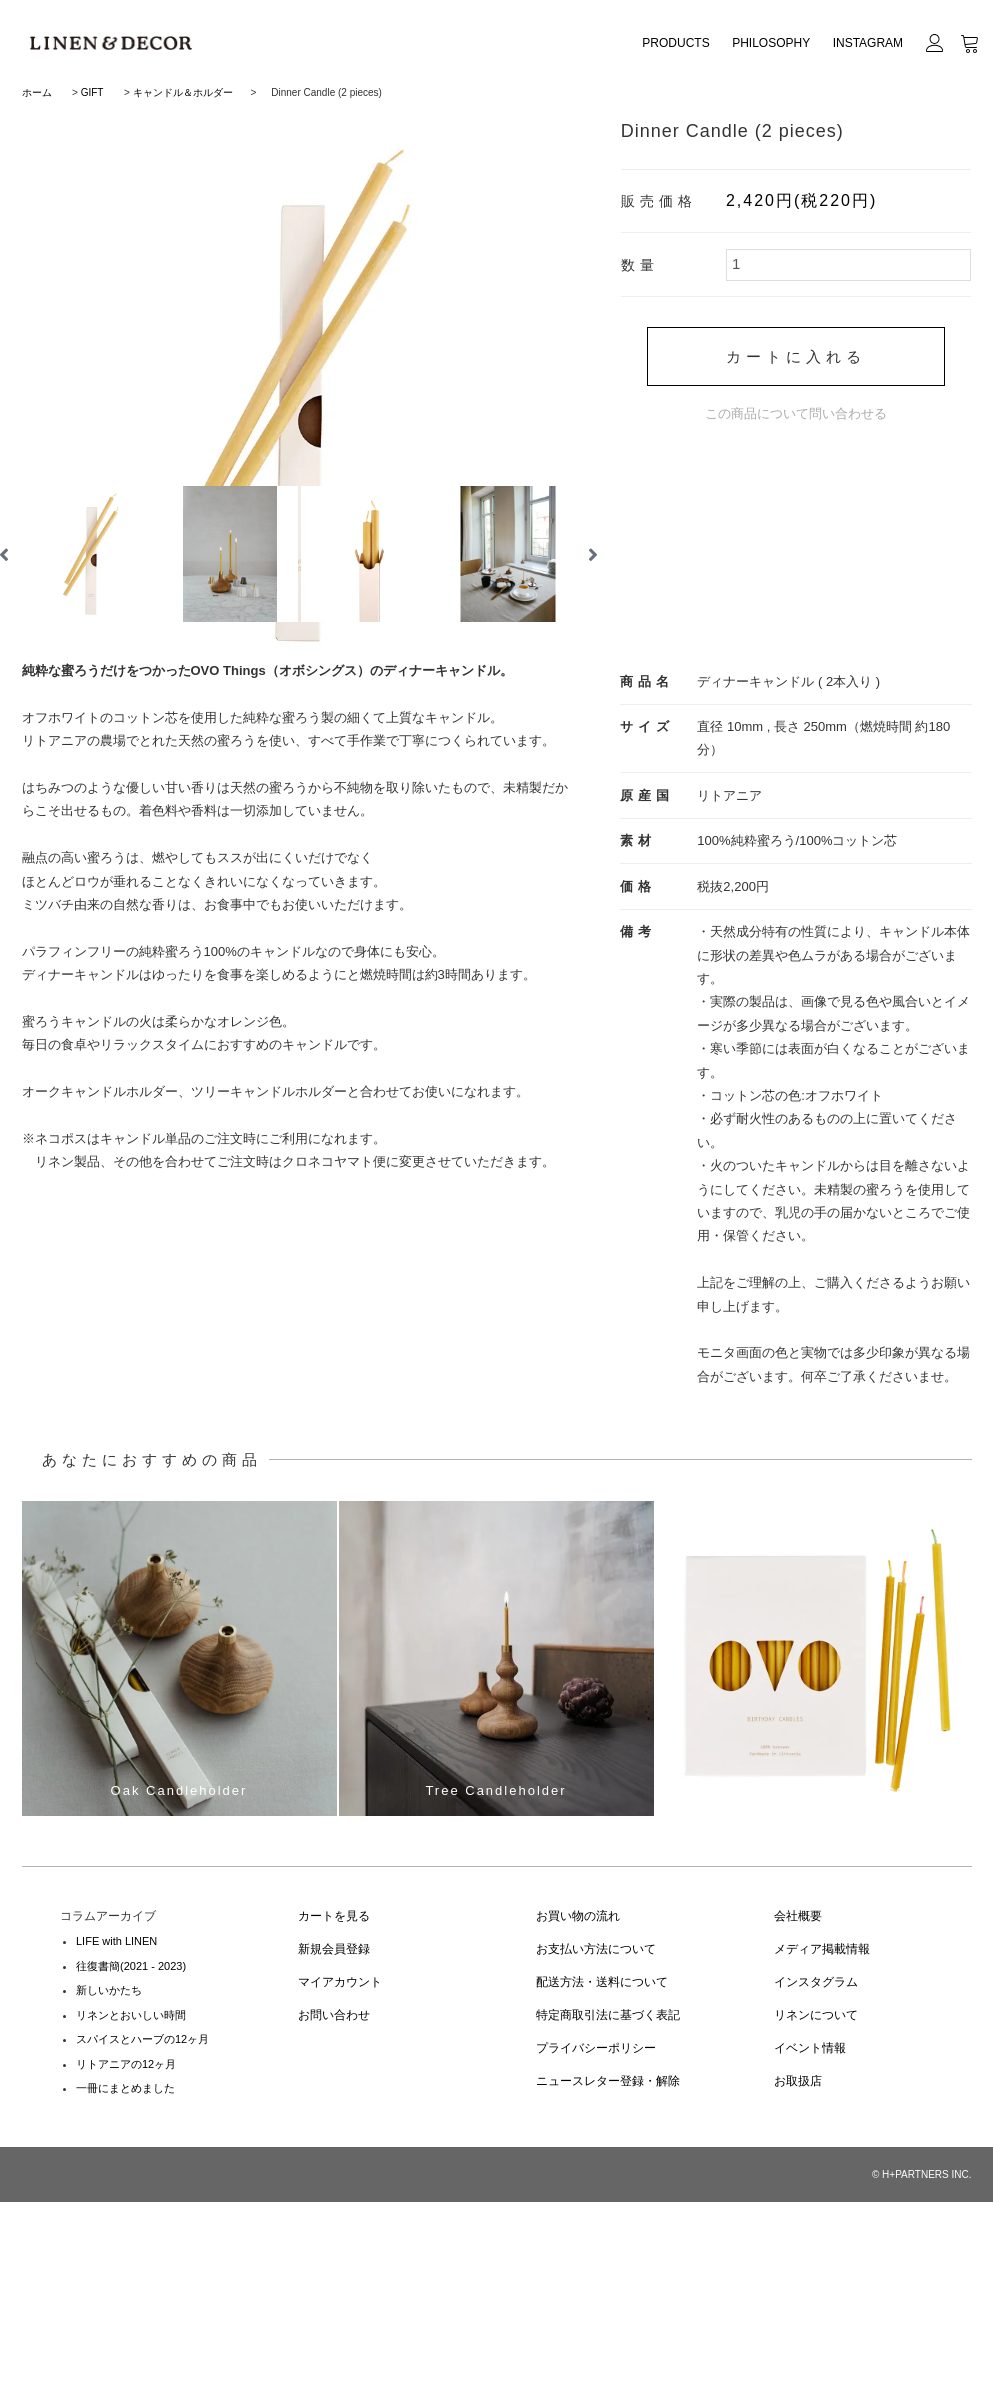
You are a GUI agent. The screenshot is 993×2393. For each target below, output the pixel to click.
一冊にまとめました (125, 2279)
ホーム (37, 92)
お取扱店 (798, 2272)
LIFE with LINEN (116, 2132)
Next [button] (593, 746)
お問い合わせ (334, 2206)
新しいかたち (109, 2181)
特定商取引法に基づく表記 (608, 2206)
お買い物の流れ (578, 2107)
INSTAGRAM (868, 43)
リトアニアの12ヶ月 (126, 2255)
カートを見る (334, 2107)
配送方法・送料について (602, 2173)
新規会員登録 (334, 2140)
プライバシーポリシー (596, 2239)
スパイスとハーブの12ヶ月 (142, 2230)
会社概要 (798, 2107)
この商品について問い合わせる (796, 413)
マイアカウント (340, 2173)
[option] (91, 745)
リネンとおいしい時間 (131, 2206)
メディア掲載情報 (822, 2140)
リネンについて (816, 2206)
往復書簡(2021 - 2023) (131, 2157)
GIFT (92, 92)
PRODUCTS (675, 43)
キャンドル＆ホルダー (183, 92)
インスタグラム (816, 2173)
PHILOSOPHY (771, 43)
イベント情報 (810, 2239)
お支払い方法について (596, 2140)
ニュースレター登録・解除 (608, 2272)
